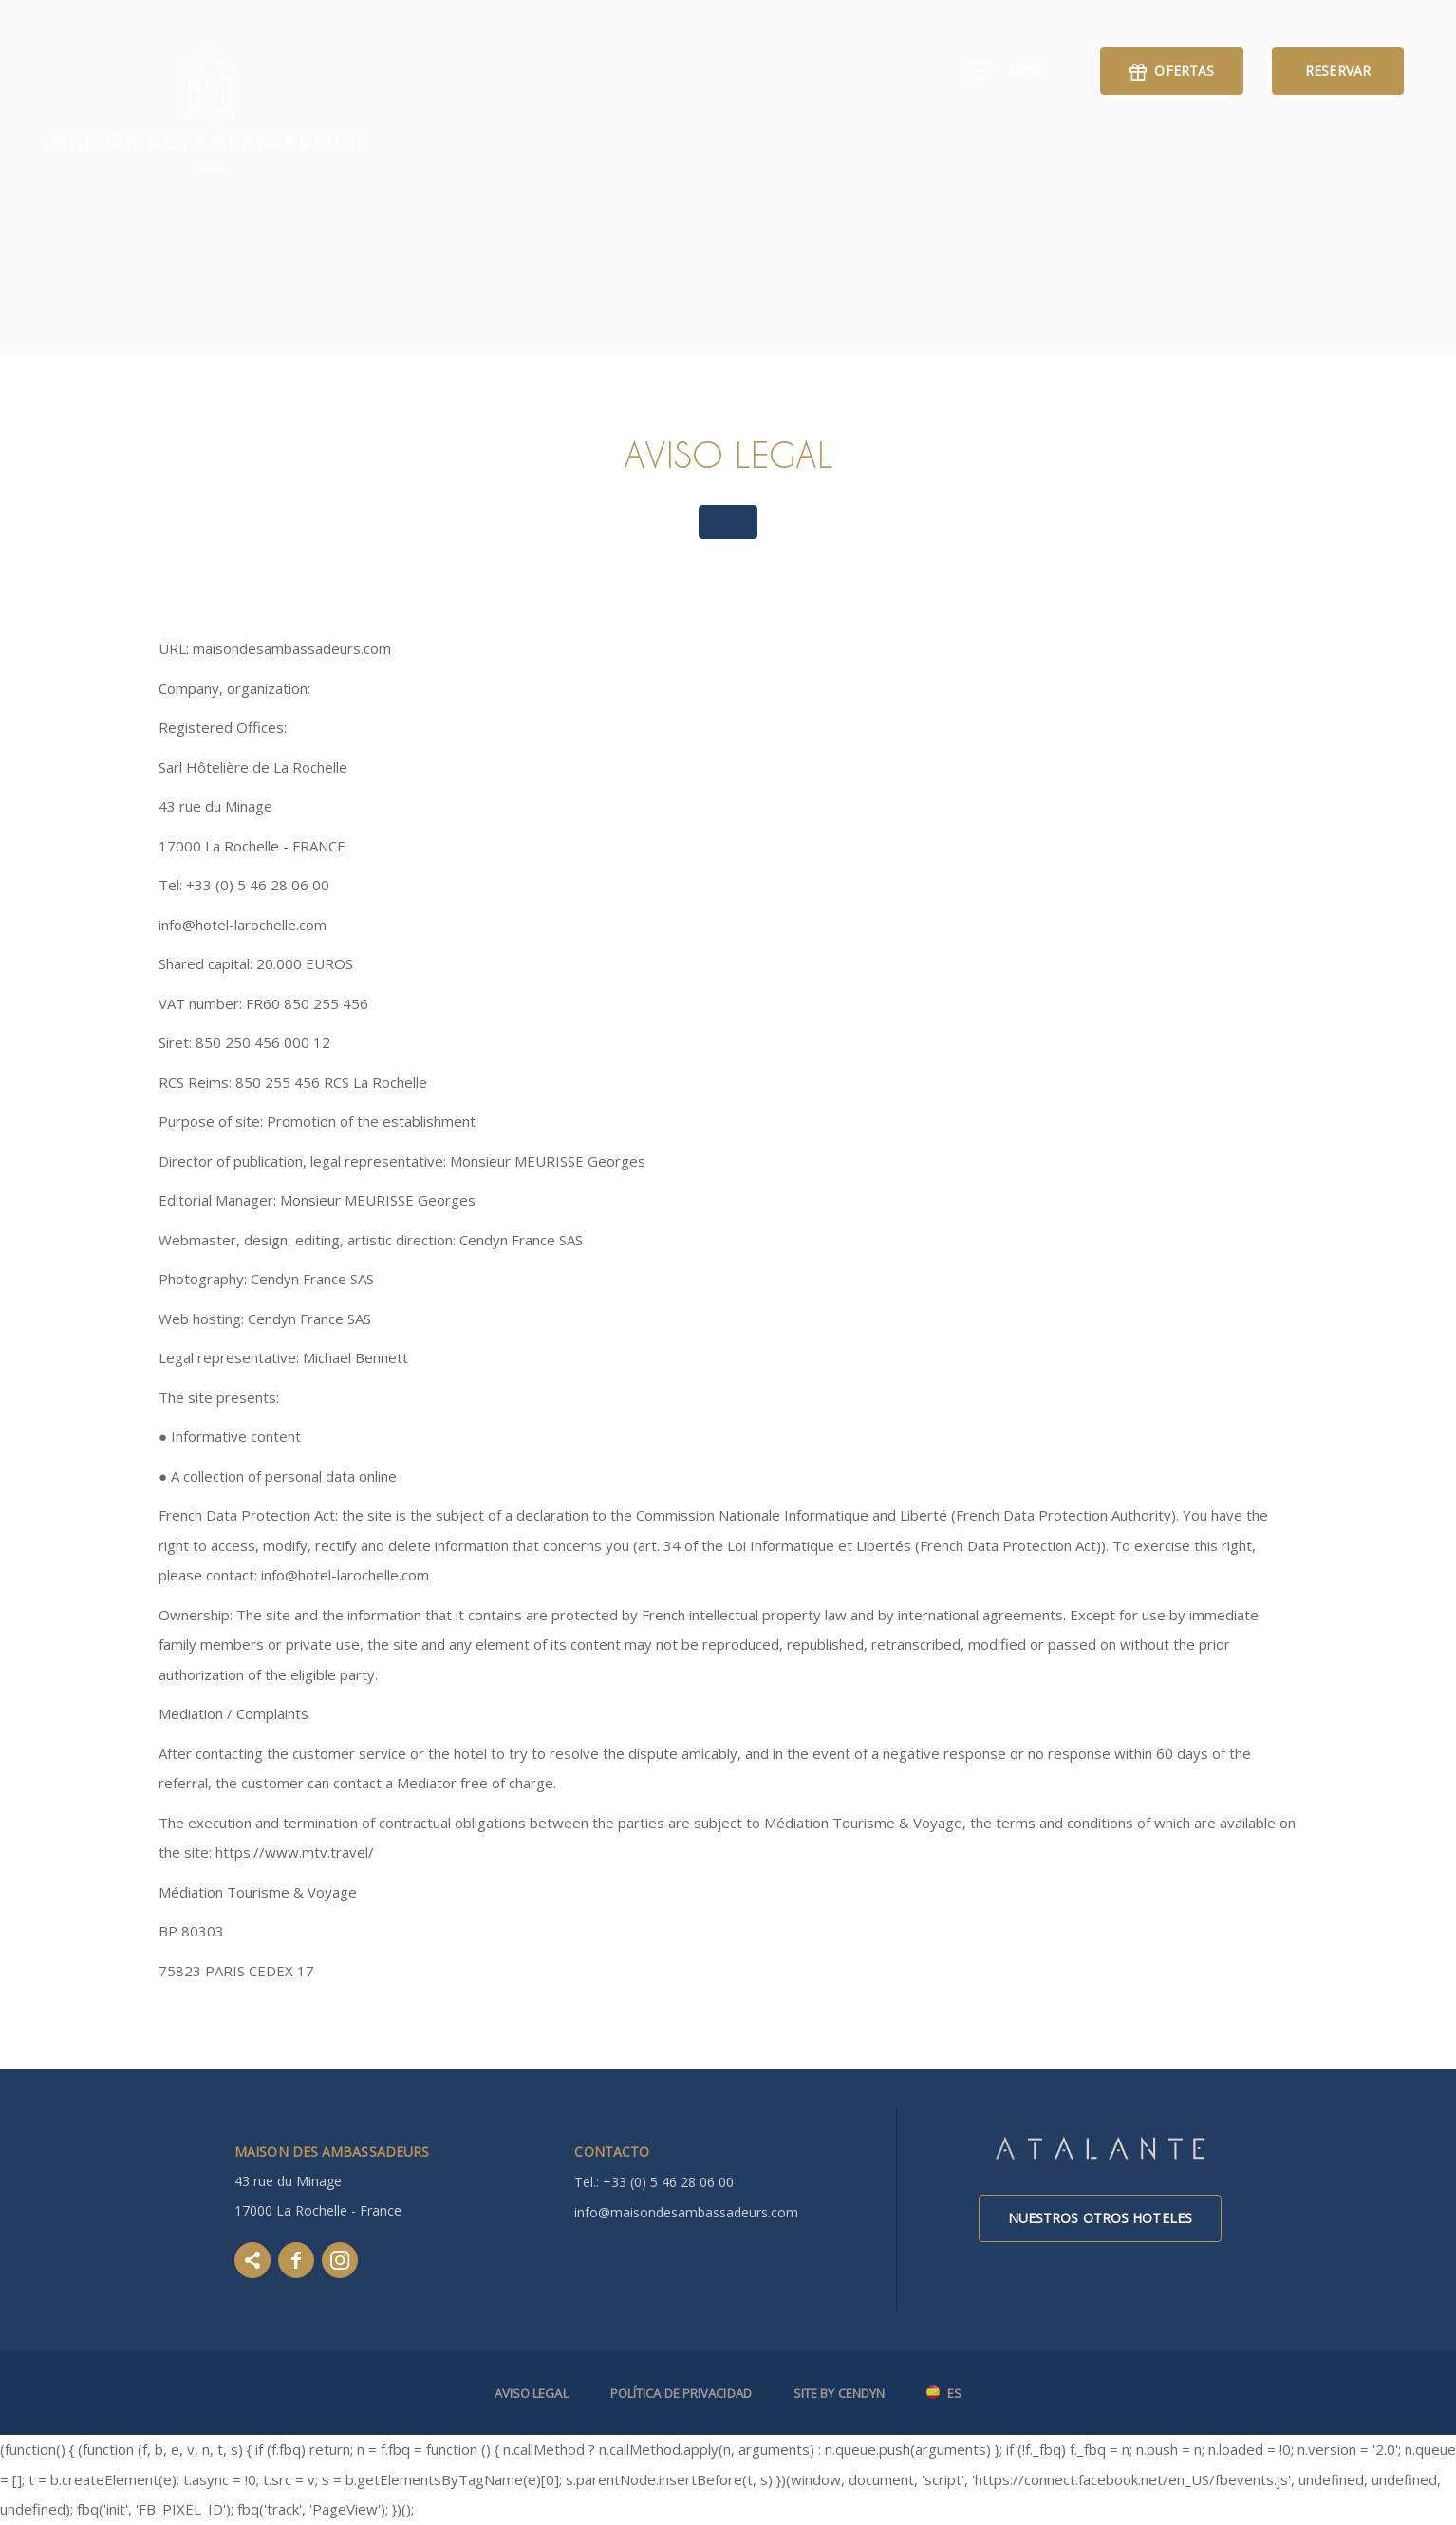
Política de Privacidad (681, 2393)
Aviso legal (532, 2393)
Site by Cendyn (839, 2393)
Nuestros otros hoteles (1100, 2218)
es (954, 2394)
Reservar (1338, 71)
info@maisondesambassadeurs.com (686, 2212)
